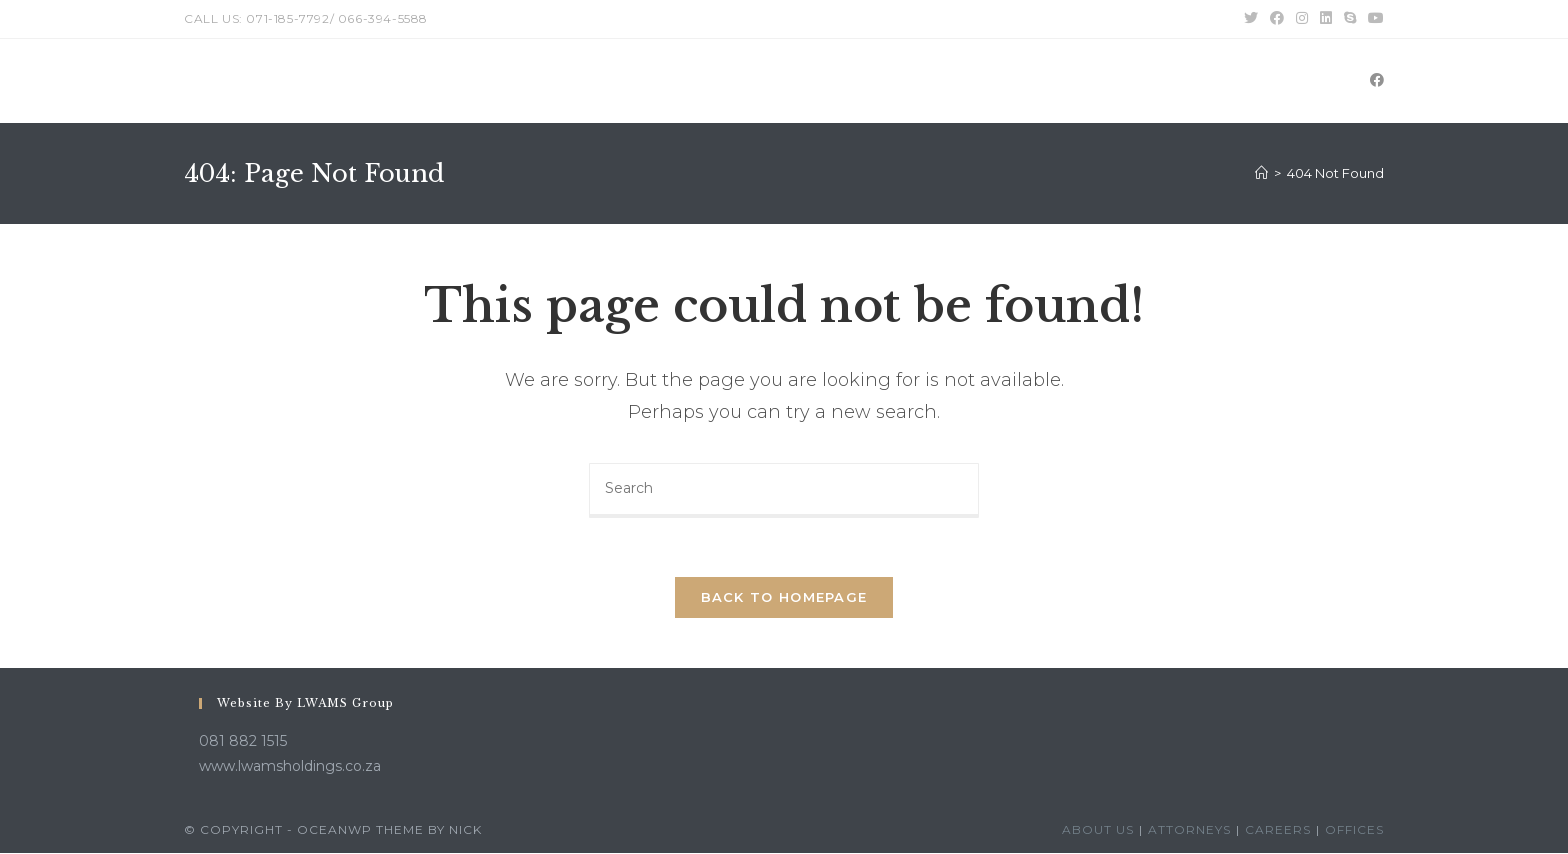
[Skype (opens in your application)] (1350, 19)
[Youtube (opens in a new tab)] (1373, 19)
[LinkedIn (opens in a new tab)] (1326, 19)
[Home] (1261, 173)
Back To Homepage (784, 598)
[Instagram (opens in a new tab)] (1302, 19)
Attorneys (1189, 830)
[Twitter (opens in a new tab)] (1251, 19)
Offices (1354, 830)
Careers (1278, 830)
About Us (1098, 830)
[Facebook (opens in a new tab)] (1277, 19)
